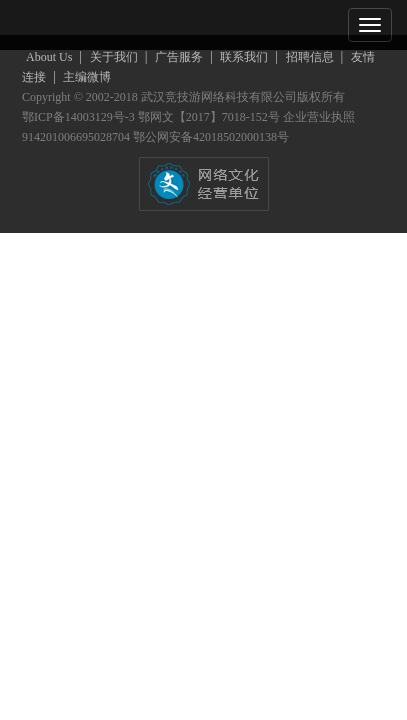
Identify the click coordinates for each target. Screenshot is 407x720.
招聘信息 (311, 57)
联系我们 (245, 57)
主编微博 (87, 77)
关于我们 (115, 57)
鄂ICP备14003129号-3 (80, 117)
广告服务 (180, 57)
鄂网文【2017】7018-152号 (210, 117)
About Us (50, 57)
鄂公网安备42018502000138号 (211, 137)
